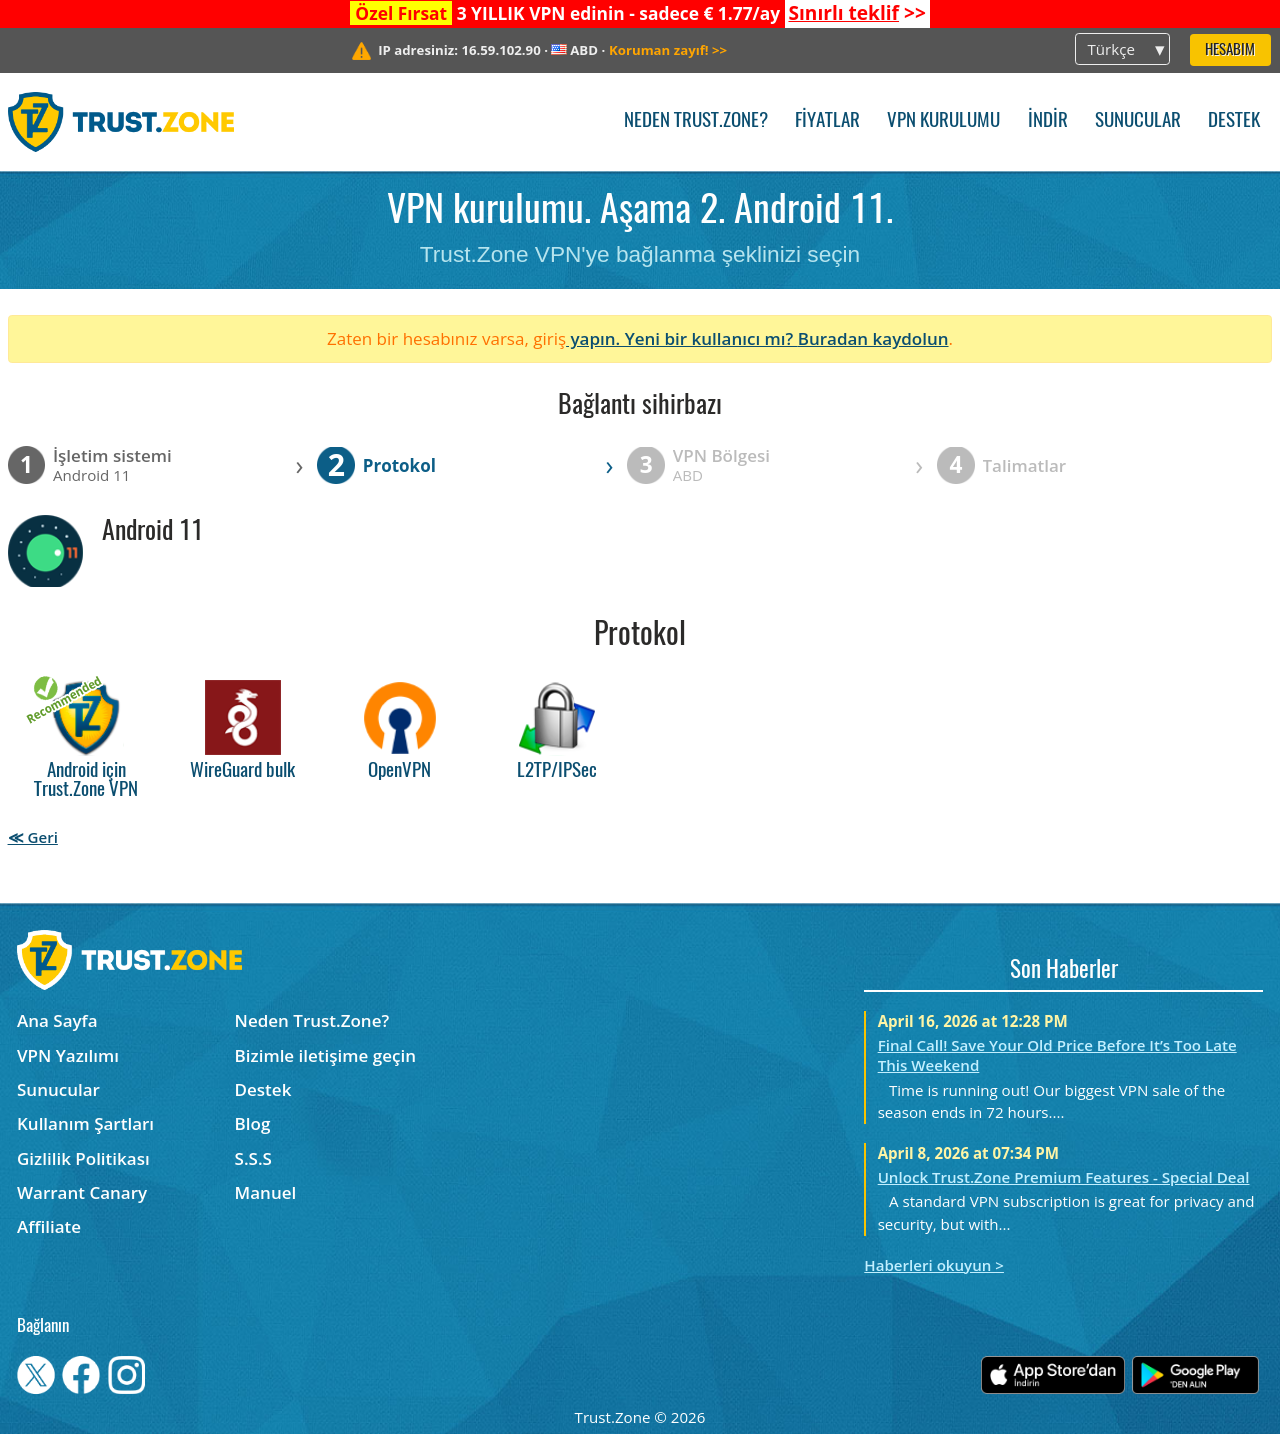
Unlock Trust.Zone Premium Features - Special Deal (1064, 1177)
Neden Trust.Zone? (696, 121)
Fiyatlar (827, 121)
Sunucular (1138, 121)
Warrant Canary (82, 1192)
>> (856, 13)
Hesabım (1230, 50)
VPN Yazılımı (68, 1055)
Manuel (266, 1192)
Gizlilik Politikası (83, 1158)
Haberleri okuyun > (934, 1265)
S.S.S (253, 1158)
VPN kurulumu (943, 121)
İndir (1048, 121)
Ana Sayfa (57, 1020)
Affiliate (49, 1226)
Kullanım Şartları (85, 1123)
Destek (1234, 121)
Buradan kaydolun (873, 338)
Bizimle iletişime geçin (325, 1055)
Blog (253, 1123)
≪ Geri (33, 837)
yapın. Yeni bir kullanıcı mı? (682, 338)
